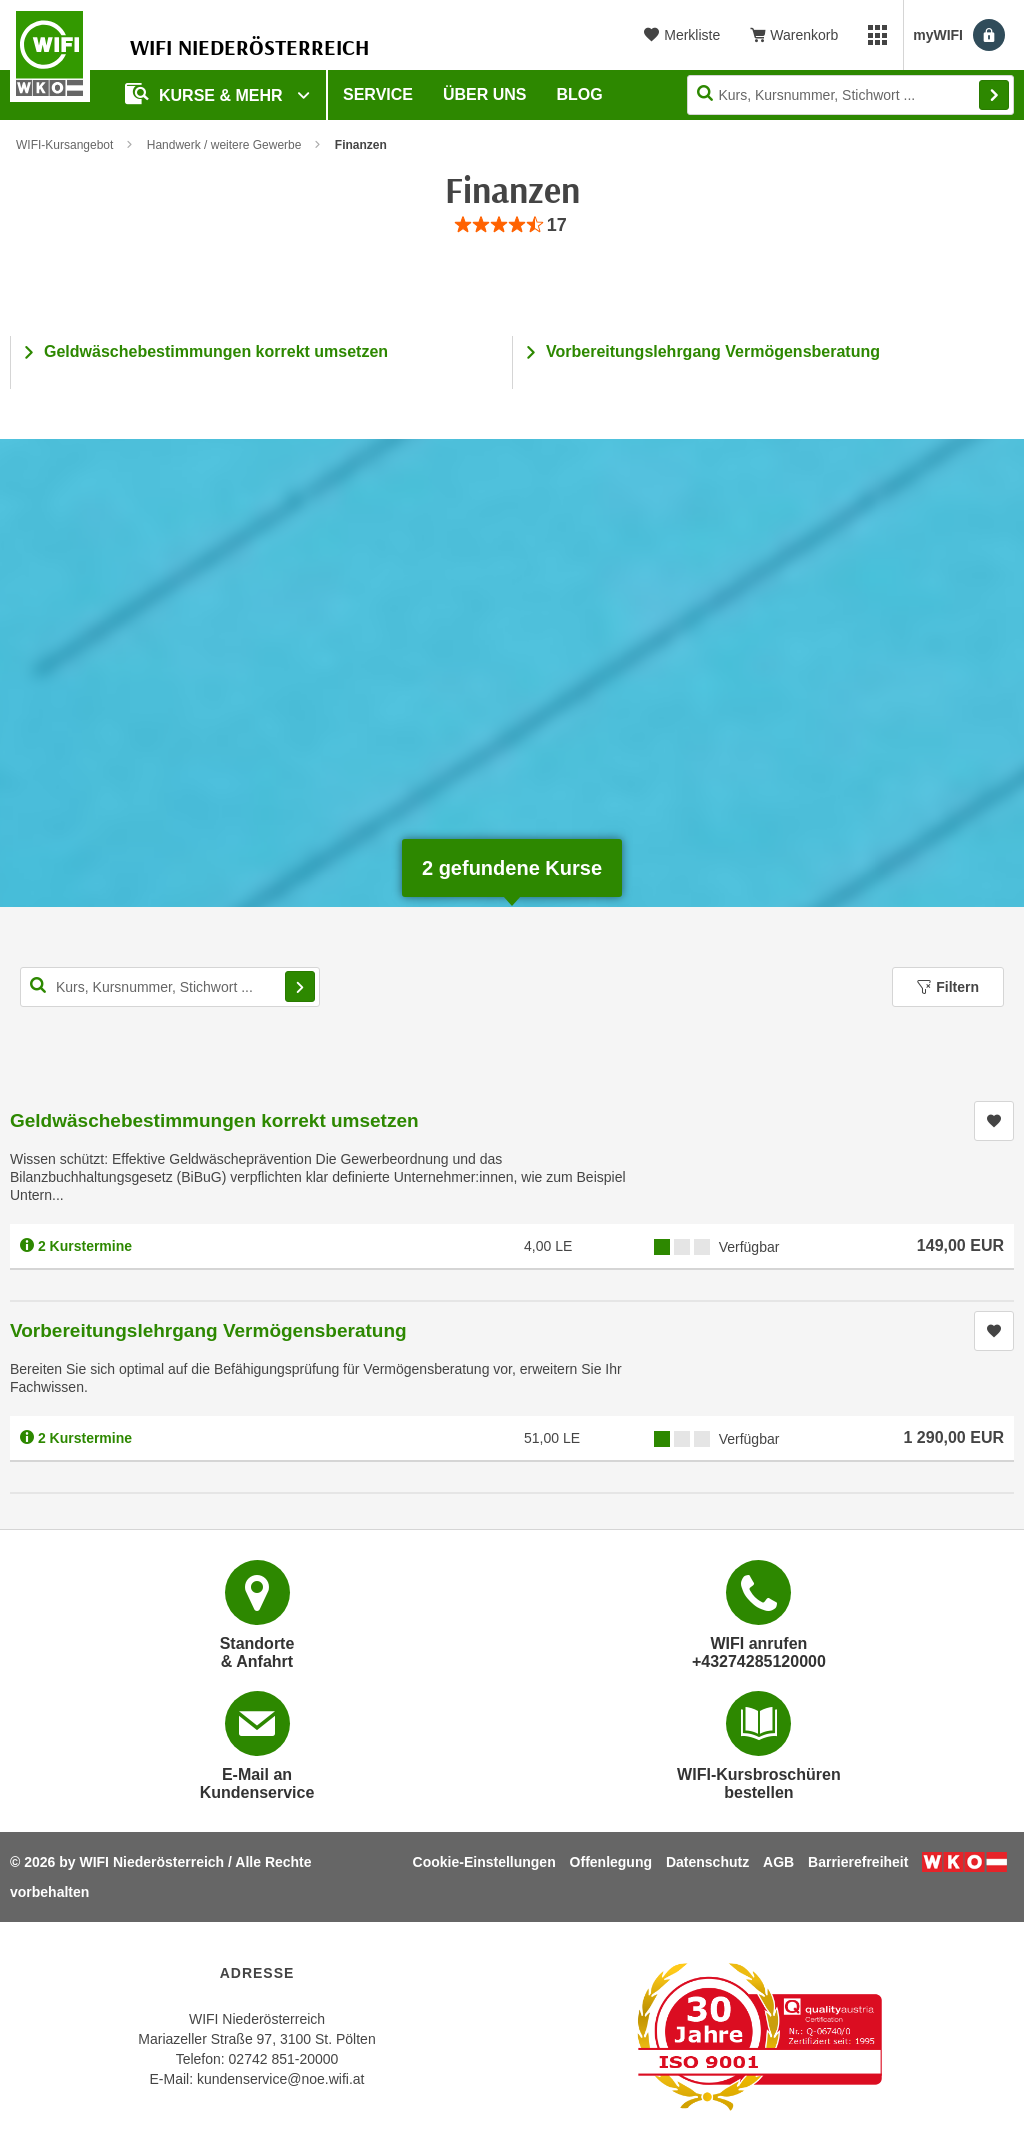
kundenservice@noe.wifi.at (281, 2079)
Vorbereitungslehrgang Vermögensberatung (713, 351)
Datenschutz (707, 1862)
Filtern (948, 987)
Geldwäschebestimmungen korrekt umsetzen (216, 351)
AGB (778, 1862)
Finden (994, 95)
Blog (580, 94)
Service (378, 94)
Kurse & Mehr (206, 93)
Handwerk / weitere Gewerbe (224, 145)
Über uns (485, 94)
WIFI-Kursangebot (64, 145)
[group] (511, 225)
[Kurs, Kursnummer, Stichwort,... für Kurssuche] (170, 987)
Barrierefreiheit (858, 1862)
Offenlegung (611, 1862)
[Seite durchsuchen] (850, 95)
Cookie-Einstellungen (484, 1862)
